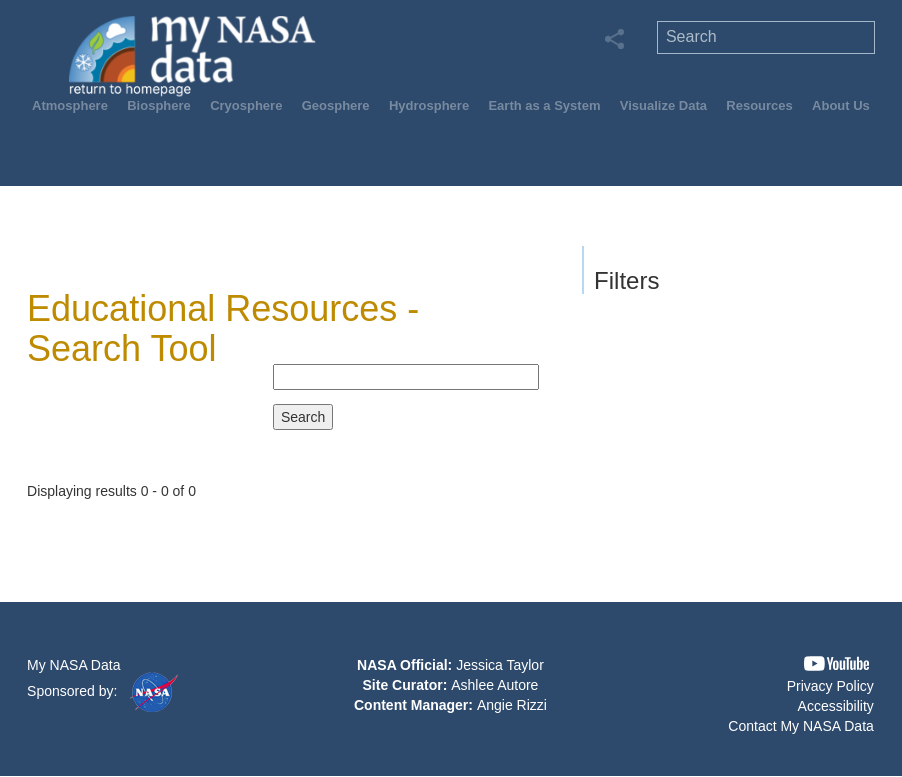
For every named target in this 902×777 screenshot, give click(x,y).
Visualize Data (663, 105)
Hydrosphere (429, 105)
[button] (836, 663)
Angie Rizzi (512, 705)
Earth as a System (544, 105)
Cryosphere (246, 105)
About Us (841, 105)
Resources (759, 105)
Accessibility (836, 706)
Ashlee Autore (494, 685)
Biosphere (159, 105)
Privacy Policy (830, 686)
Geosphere (336, 105)
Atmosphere (70, 105)
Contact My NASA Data (801, 726)
